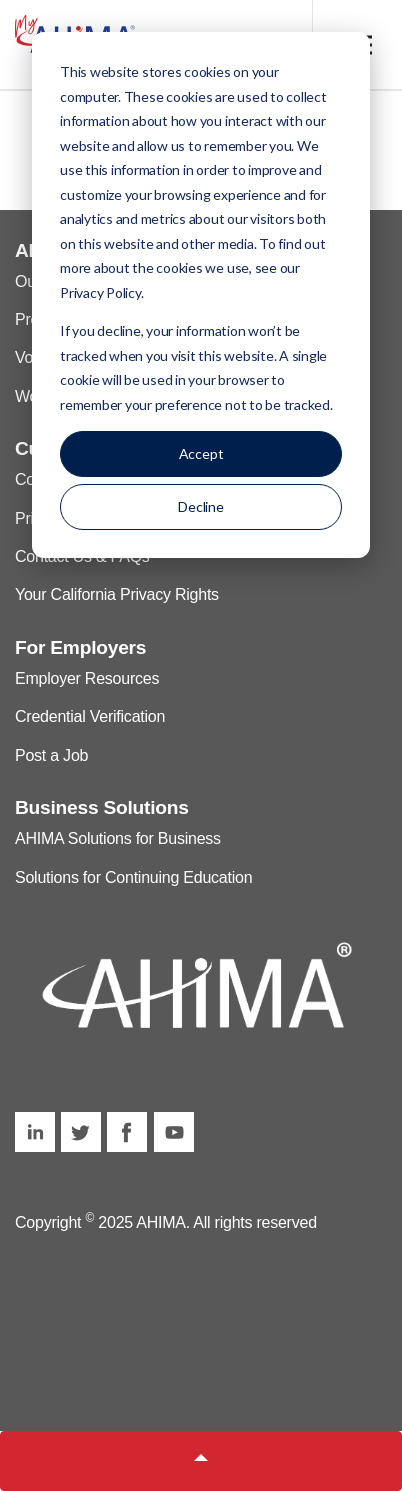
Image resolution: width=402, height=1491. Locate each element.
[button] (201, 1461)
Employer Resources (87, 678)
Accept (201, 453)
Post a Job (51, 755)
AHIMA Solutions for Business (118, 838)
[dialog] (201, 295)
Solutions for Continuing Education (133, 877)
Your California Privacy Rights (117, 594)
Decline (201, 506)
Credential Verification (90, 716)
